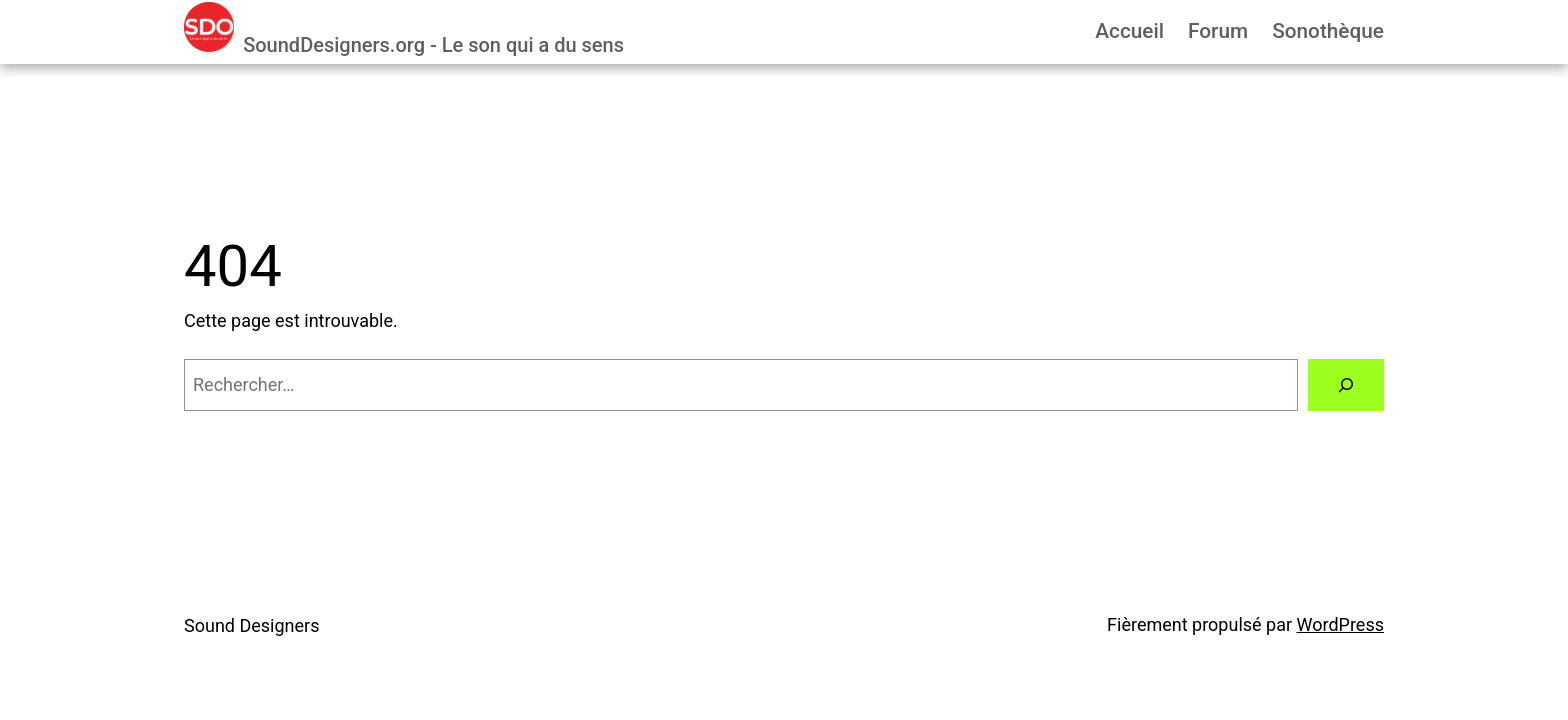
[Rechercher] (1346, 385)
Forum (1218, 31)
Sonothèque (1328, 31)
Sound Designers (251, 625)
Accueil (1129, 31)
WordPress (1340, 624)
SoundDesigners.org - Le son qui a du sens (433, 45)
